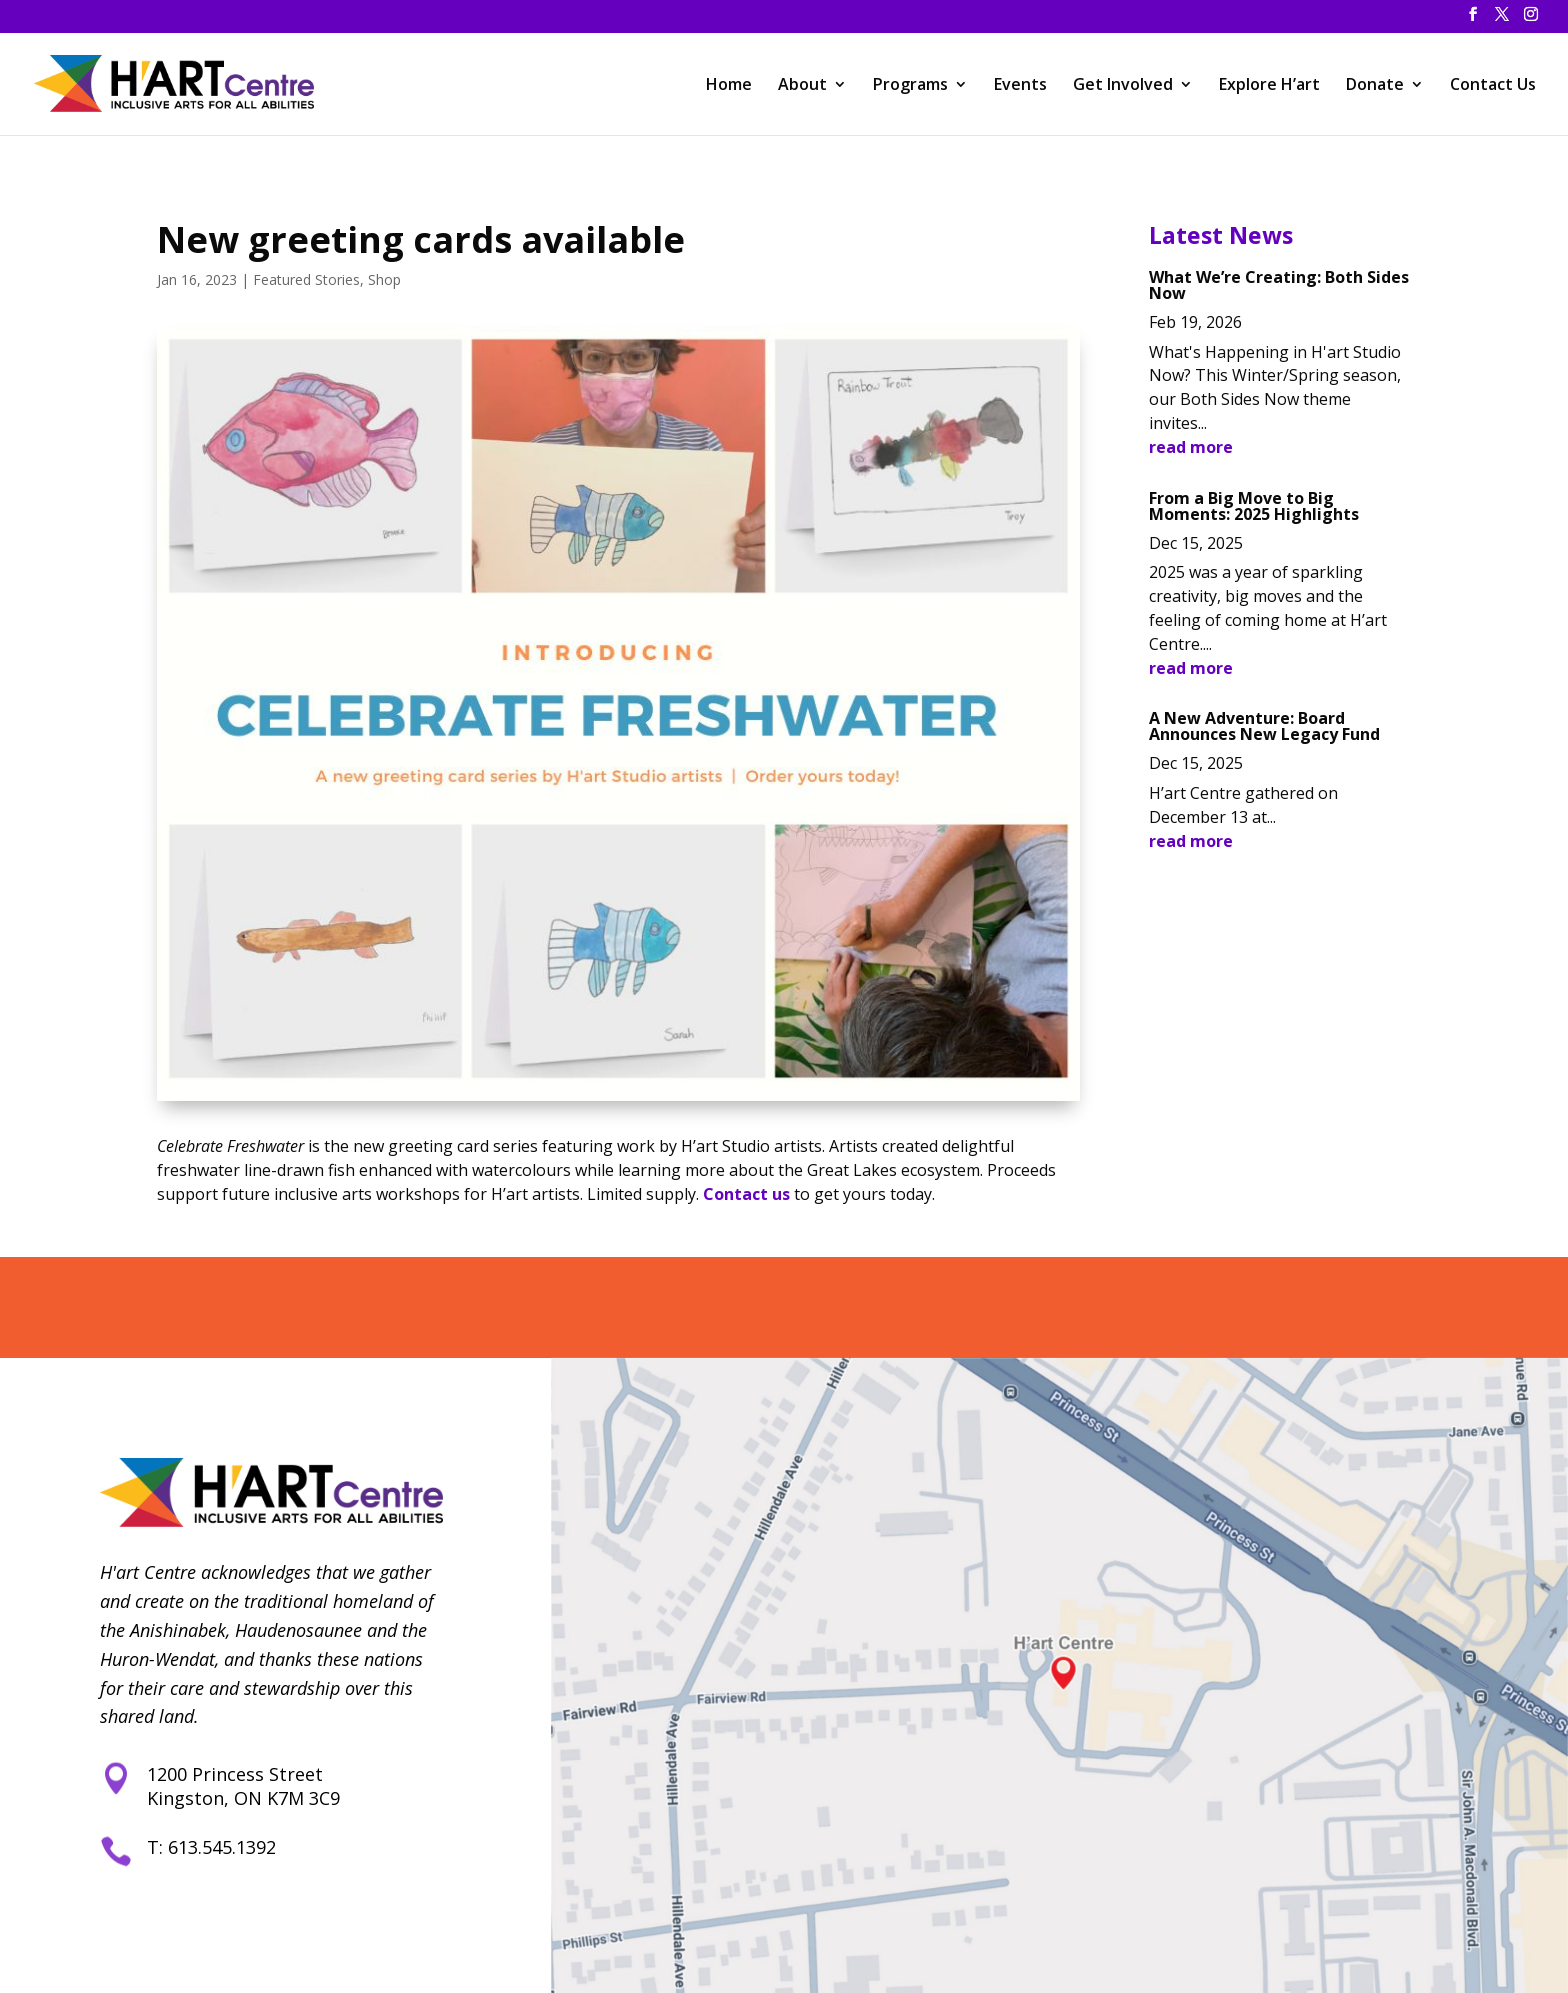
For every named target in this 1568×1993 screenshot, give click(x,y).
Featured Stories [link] (306, 279)
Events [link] (1020, 86)
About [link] (802, 86)
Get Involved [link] (1123, 86)
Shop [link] (384, 279)
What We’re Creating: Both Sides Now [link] (1279, 285)
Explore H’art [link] (1269, 86)
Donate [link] (1375, 86)
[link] (176, 81)
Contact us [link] (746, 1194)
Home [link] (729, 86)
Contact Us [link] (1493, 86)
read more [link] (1191, 447)
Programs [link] (910, 86)
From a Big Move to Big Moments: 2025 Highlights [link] (1254, 506)
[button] (1473, 20)
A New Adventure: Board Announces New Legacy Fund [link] (1264, 726)
